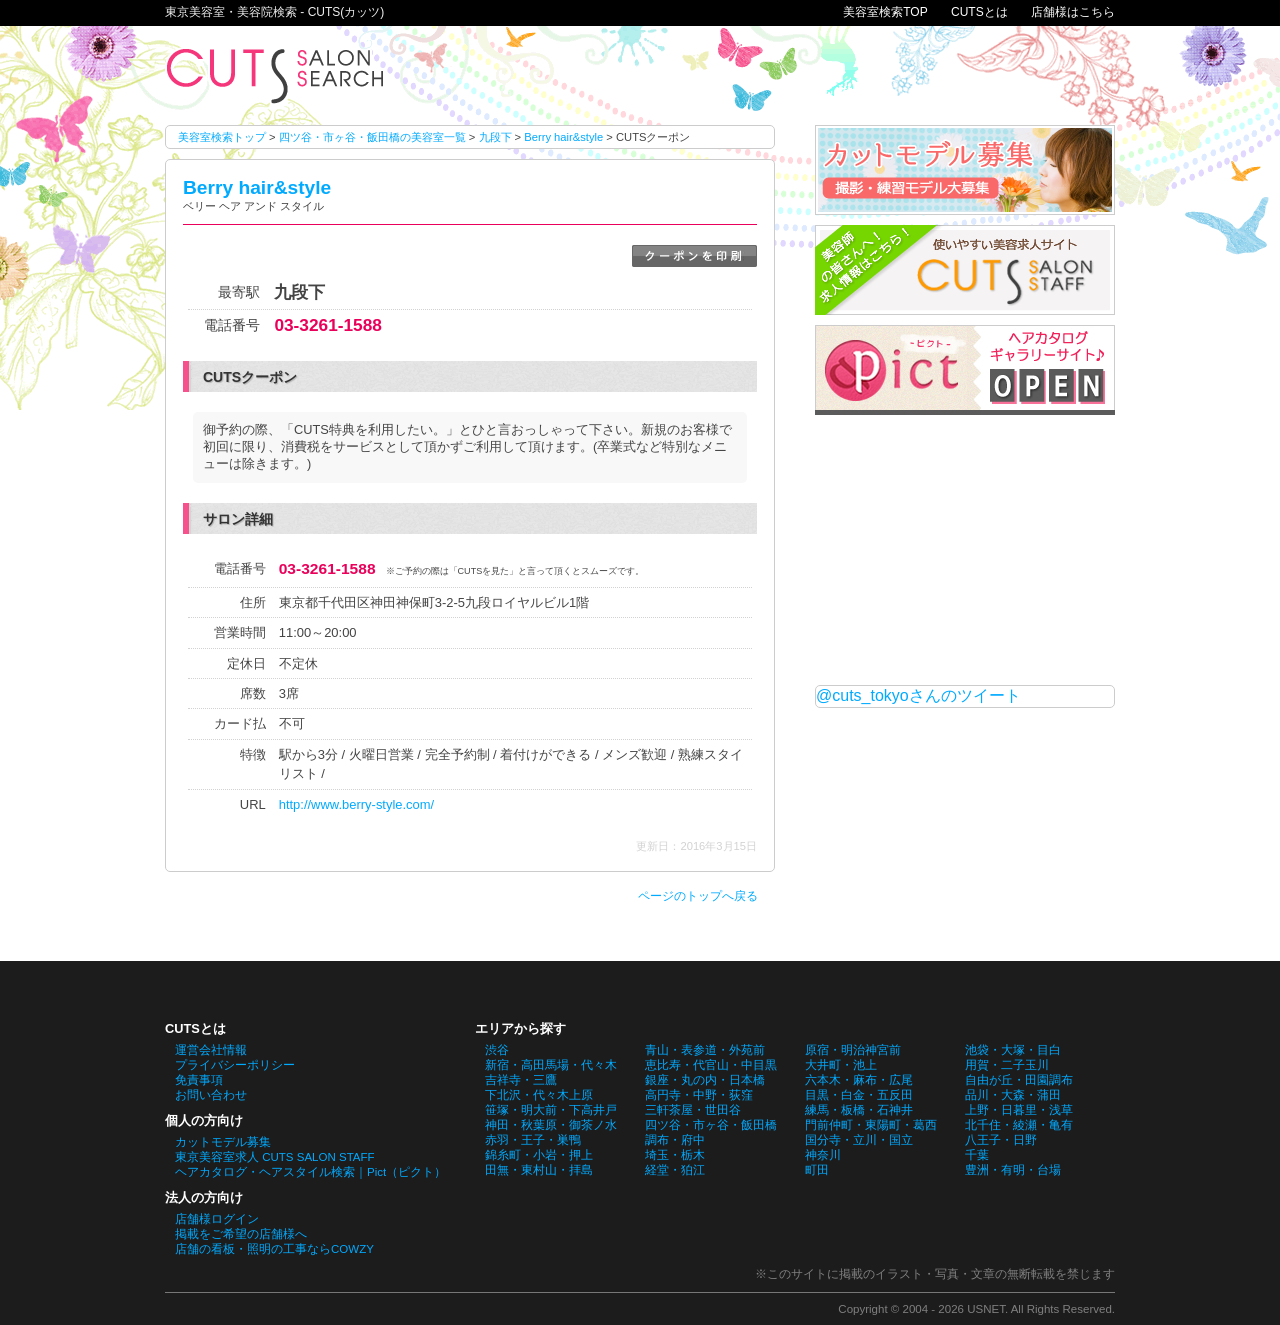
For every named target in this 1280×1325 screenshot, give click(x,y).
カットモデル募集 (223, 1142)
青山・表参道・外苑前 (705, 1050)
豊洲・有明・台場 (1013, 1170)
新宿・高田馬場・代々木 (551, 1065)
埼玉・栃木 (675, 1155)
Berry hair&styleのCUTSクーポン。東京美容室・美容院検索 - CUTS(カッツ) (275, 75)
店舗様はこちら (1073, 12)
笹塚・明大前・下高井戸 (551, 1110)
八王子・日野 (1001, 1140)
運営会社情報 (211, 1050)
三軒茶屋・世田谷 (693, 1110)
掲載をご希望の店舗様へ (241, 1234)
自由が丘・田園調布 (1019, 1080)
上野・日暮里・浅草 (1019, 1110)
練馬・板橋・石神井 (859, 1110)
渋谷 (497, 1050)
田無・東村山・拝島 (539, 1170)
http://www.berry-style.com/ (356, 804)
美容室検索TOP (885, 12)
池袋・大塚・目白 (1013, 1050)
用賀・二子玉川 (1007, 1065)
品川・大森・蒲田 (1013, 1095)
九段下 (495, 137)
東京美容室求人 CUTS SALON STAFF (275, 1157)
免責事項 (199, 1080)
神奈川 (823, 1155)
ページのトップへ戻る (698, 896)
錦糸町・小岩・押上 (539, 1155)
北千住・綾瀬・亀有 (1019, 1125)
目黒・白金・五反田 (859, 1095)
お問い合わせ (211, 1095)
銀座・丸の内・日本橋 (705, 1080)
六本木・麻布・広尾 (859, 1080)
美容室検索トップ (222, 137)
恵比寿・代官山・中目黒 (711, 1065)
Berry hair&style (563, 137)
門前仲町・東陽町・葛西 (871, 1125)
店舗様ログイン (217, 1219)
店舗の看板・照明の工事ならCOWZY (274, 1249)
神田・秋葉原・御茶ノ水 (551, 1125)
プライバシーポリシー (235, 1065)
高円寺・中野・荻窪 (699, 1095)
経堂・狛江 (675, 1170)
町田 (817, 1170)
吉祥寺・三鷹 (521, 1080)
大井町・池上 (841, 1065)
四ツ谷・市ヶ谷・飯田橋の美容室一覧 (372, 137)
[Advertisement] (965, 550)
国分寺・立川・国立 (859, 1140)
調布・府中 (675, 1140)
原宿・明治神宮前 (853, 1050)
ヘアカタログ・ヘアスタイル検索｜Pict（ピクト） (310, 1172)
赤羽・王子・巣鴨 (533, 1140)
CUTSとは (979, 12)
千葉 (977, 1155)
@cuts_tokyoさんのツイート (918, 695)
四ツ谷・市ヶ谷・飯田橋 (711, 1125)
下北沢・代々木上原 (539, 1095)
